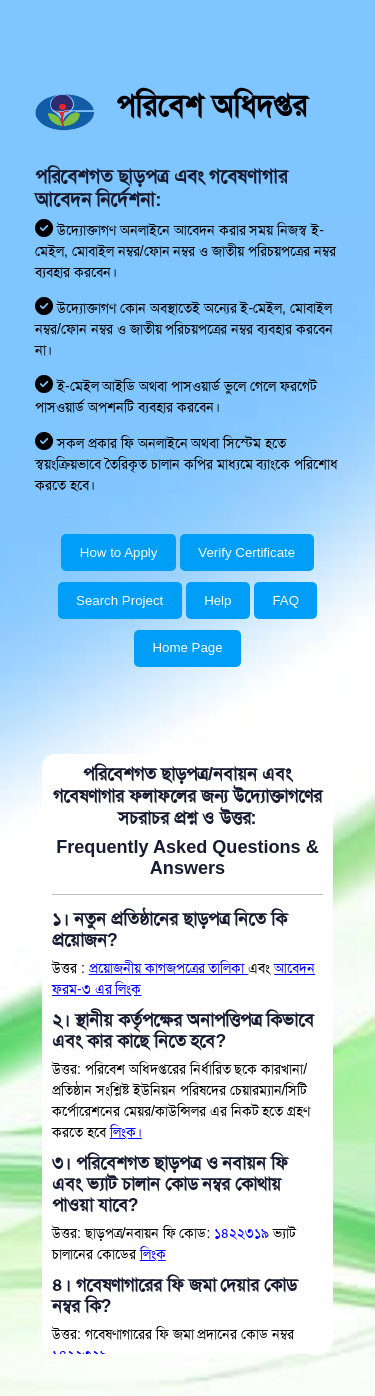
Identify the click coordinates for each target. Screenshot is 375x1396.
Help (217, 600)
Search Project (119, 600)
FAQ (285, 600)
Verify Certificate (246, 552)
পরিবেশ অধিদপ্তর (211, 105)
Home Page (187, 647)
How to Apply (119, 552)
